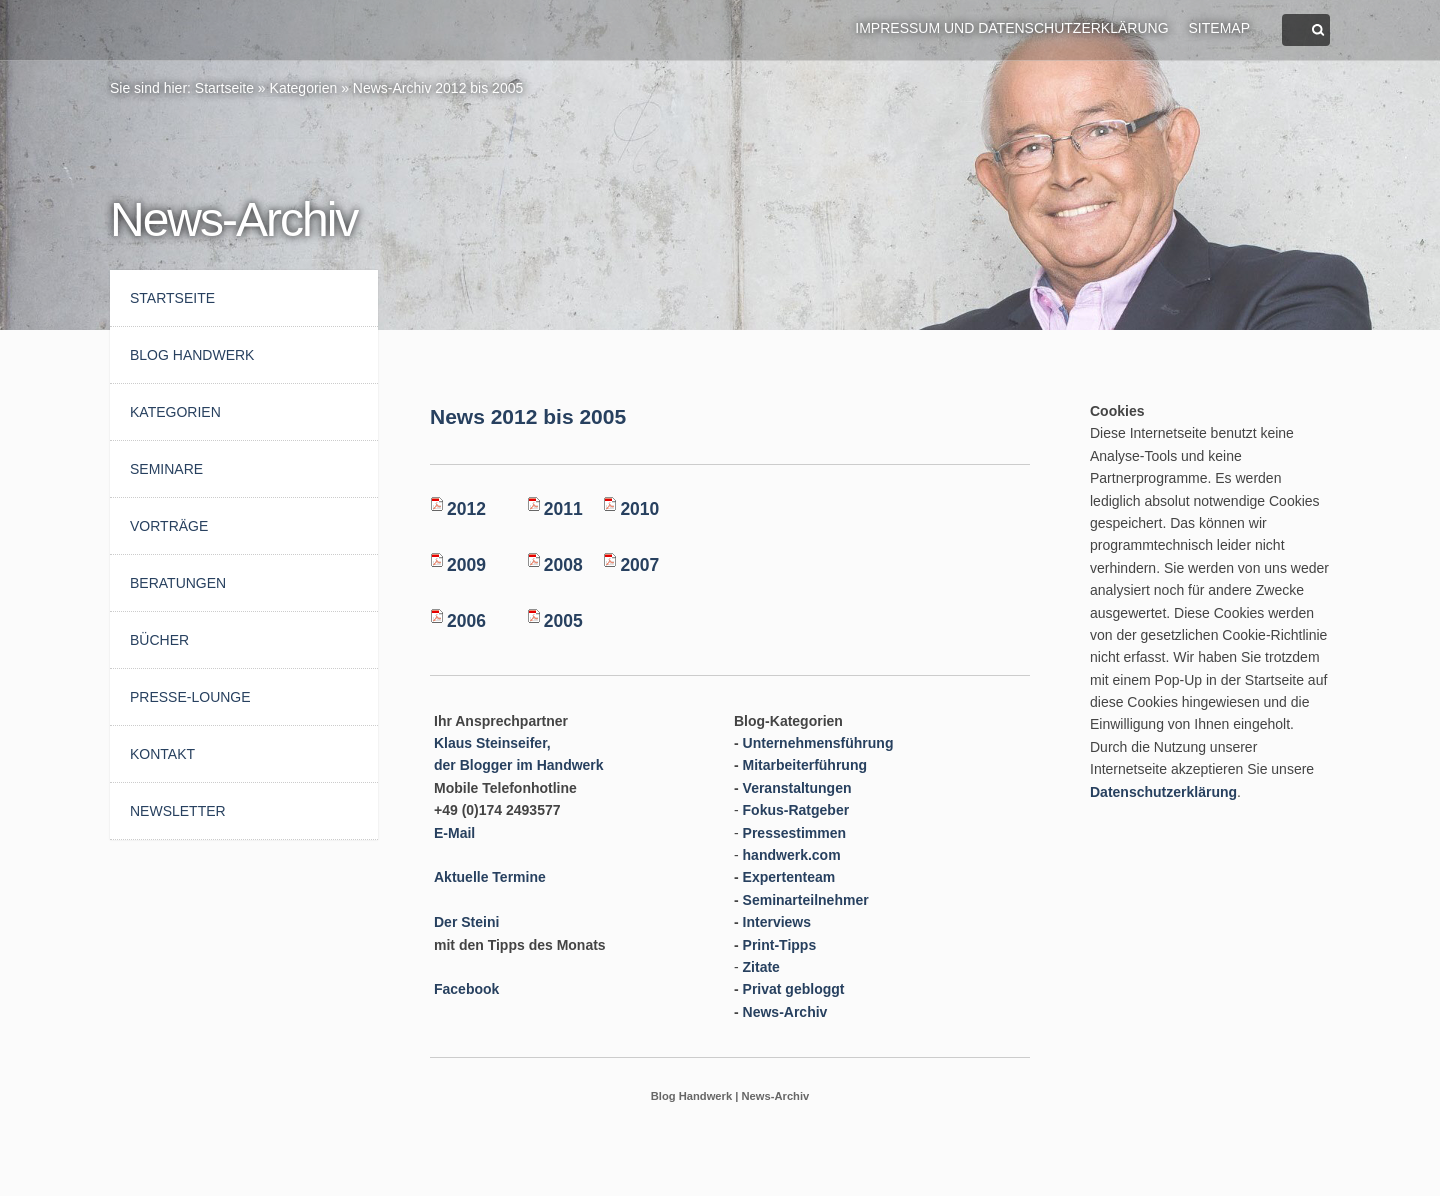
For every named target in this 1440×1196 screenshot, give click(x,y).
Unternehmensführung (818, 743)
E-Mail (454, 833)
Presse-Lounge (190, 697)
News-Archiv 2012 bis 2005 (438, 88)
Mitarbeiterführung (805, 765)
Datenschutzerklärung (1163, 792)
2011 (563, 509)
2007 (639, 565)
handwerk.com (792, 855)
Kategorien (304, 88)
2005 (563, 621)
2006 (466, 621)
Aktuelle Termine (490, 877)
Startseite (224, 88)
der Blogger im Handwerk (519, 765)
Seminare (166, 469)
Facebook (466, 989)
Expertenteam (789, 877)
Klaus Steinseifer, (492, 743)
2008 (563, 565)
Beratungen (178, 583)
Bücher (159, 640)
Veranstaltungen (797, 788)
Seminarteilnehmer (806, 900)
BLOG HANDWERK (192, 355)
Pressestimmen (795, 833)
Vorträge (169, 526)
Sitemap (1219, 28)
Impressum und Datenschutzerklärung (1011, 28)
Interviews (777, 922)
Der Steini (466, 922)
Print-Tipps (780, 945)
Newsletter (178, 811)
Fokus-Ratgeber (796, 810)
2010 (639, 509)
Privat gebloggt (794, 989)
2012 (466, 509)
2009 (466, 565)
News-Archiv (785, 1012)
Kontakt (162, 754)
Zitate (761, 967)
